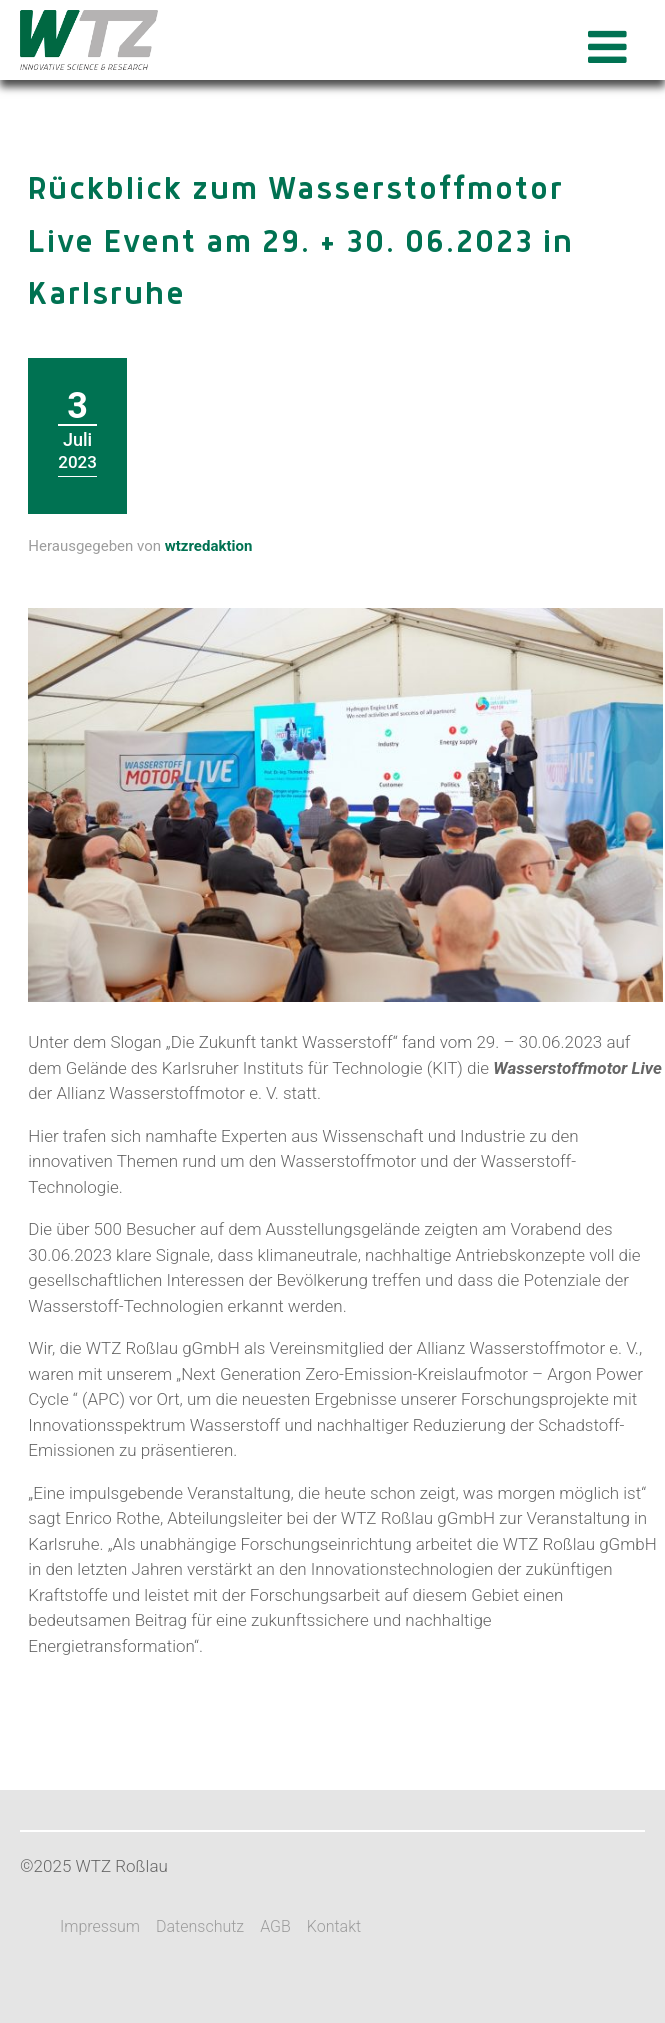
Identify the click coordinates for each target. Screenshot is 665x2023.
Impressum (100, 1926)
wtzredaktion (209, 546)
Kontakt (334, 1926)
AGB (275, 1926)
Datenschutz (200, 1926)
